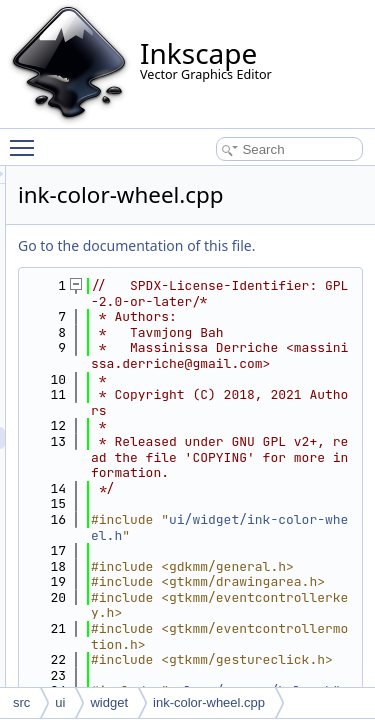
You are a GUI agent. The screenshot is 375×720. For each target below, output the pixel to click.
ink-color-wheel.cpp (209, 702)
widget (109, 702)
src (21, 702)
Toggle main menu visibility (27, 139)
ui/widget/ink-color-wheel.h (274, 635)
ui (60, 702)
